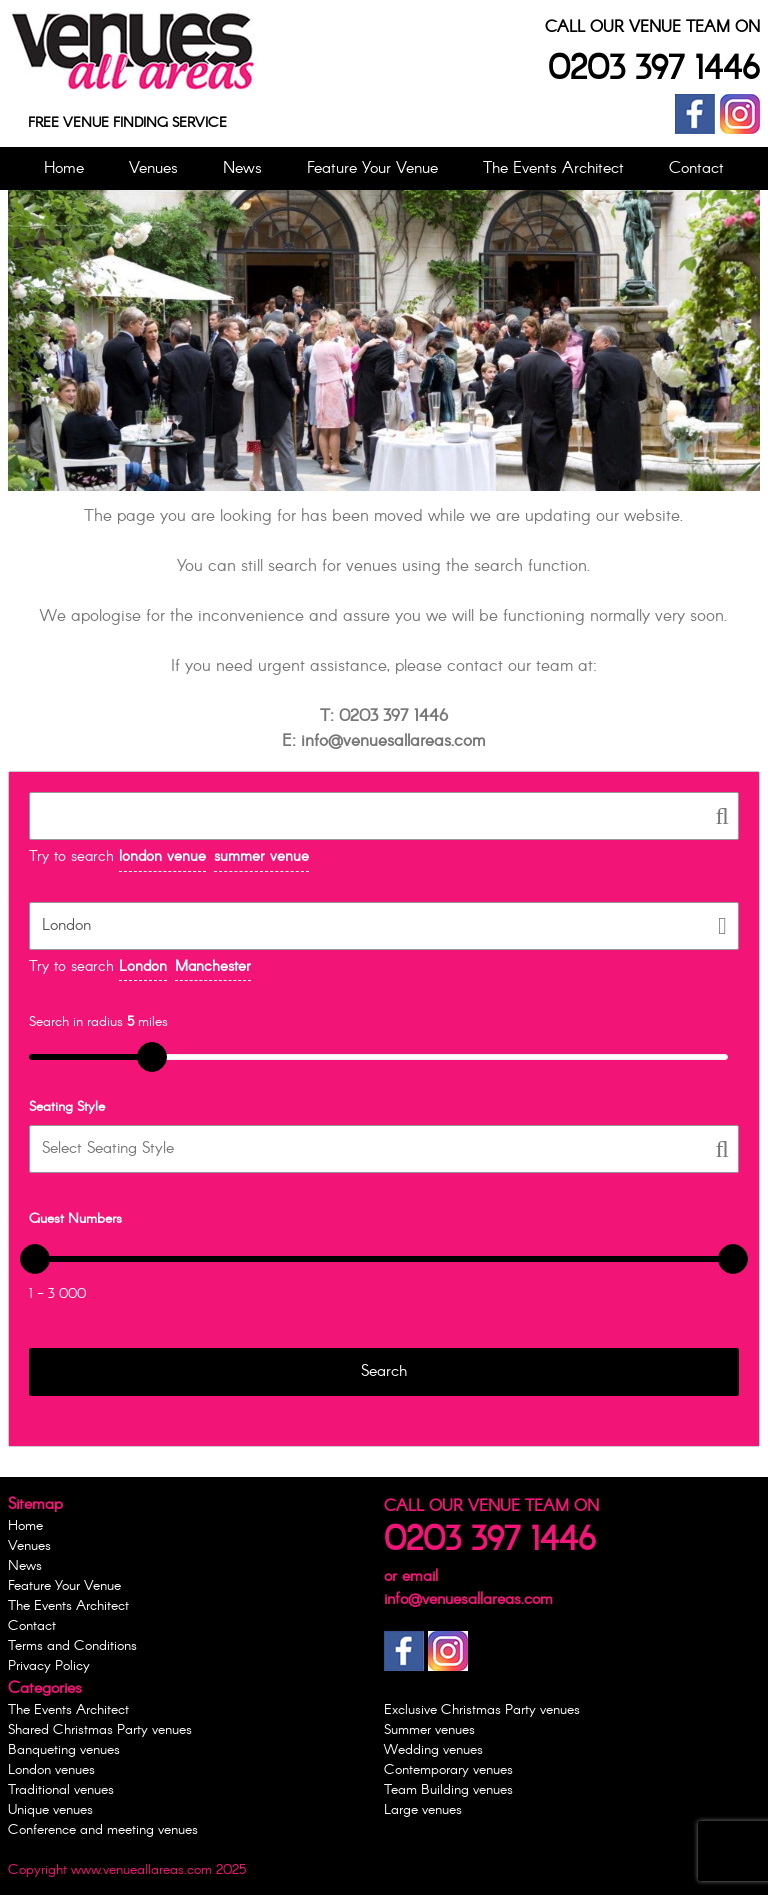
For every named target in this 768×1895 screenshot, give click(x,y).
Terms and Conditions (72, 1646)
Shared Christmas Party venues (100, 1730)
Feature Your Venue (372, 168)
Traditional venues (61, 1790)
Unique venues (50, 1810)
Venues (153, 168)
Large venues (423, 1810)
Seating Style (67, 1107)
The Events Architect (553, 168)
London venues (51, 1770)
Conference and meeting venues (103, 1830)
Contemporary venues (448, 1770)
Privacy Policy (49, 1666)
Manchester (213, 967)
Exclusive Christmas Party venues (482, 1710)
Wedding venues (433, 1750)
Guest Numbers (75, 1219)
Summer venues (429, 1730)
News (242, 168)
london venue (162, 857)
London (143, 967)
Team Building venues (448, 1790)
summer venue (261, 857)
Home (64, 168)
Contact (696, 168)
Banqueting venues (64, 1750)
